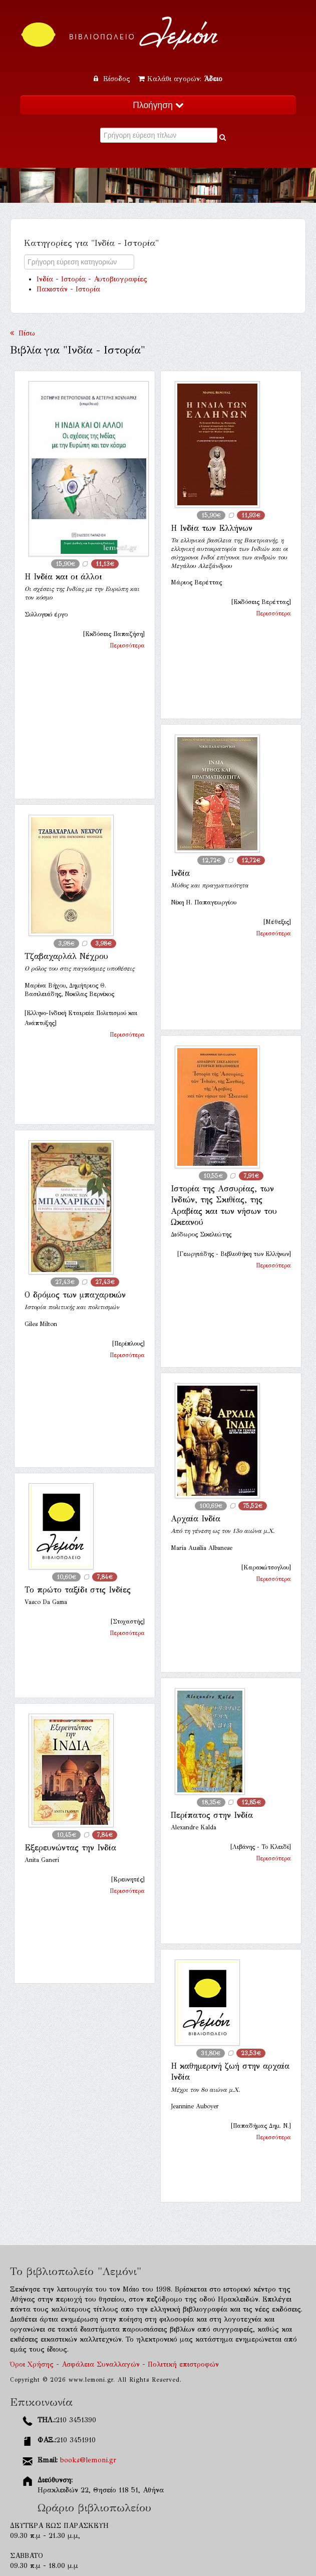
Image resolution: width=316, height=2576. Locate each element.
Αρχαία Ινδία (195, 1518)
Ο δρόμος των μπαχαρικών (75, 1295)
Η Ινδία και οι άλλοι (63, 576)
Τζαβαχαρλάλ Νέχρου (66, 956)
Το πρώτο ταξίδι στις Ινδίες (78, 1589)
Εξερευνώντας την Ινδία (70, 1847)
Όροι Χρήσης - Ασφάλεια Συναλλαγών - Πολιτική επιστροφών (114, 2364)
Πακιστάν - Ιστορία (68, 289)
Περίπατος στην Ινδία (212, 1815)
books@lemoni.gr (88, 2460)
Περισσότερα (127, 645)
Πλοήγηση (158, 105)
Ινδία (180, 873)
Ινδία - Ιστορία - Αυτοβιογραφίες (92, 279)
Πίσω (22, 333)
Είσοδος (113, 79)
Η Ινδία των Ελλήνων (211, 528)
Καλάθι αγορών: (180, 79)
